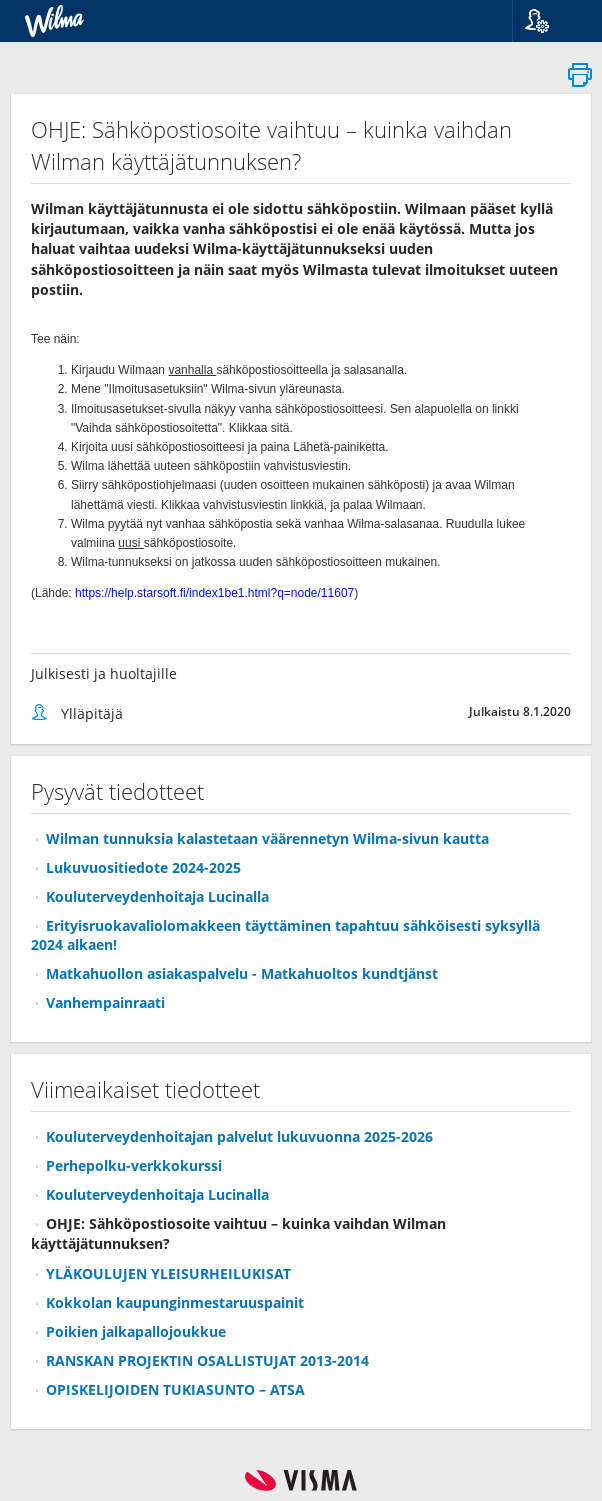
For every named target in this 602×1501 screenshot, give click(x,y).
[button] (549, 21)
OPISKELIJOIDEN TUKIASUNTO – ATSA (175, 1389)
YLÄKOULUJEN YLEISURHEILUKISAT (168, 1273)
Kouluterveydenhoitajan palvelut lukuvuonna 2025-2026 (239, 1136)
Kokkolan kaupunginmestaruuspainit (175, 1302)
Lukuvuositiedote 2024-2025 (143, 867)
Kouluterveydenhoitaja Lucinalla (157, 896)
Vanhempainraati (105, 1002)
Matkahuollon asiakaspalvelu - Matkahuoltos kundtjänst (242, 973)
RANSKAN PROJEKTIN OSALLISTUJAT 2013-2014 (207, 1360)
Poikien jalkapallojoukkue (136, 1331)
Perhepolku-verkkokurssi (134, 1165)
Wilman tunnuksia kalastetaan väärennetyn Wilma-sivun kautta (267, 838)
